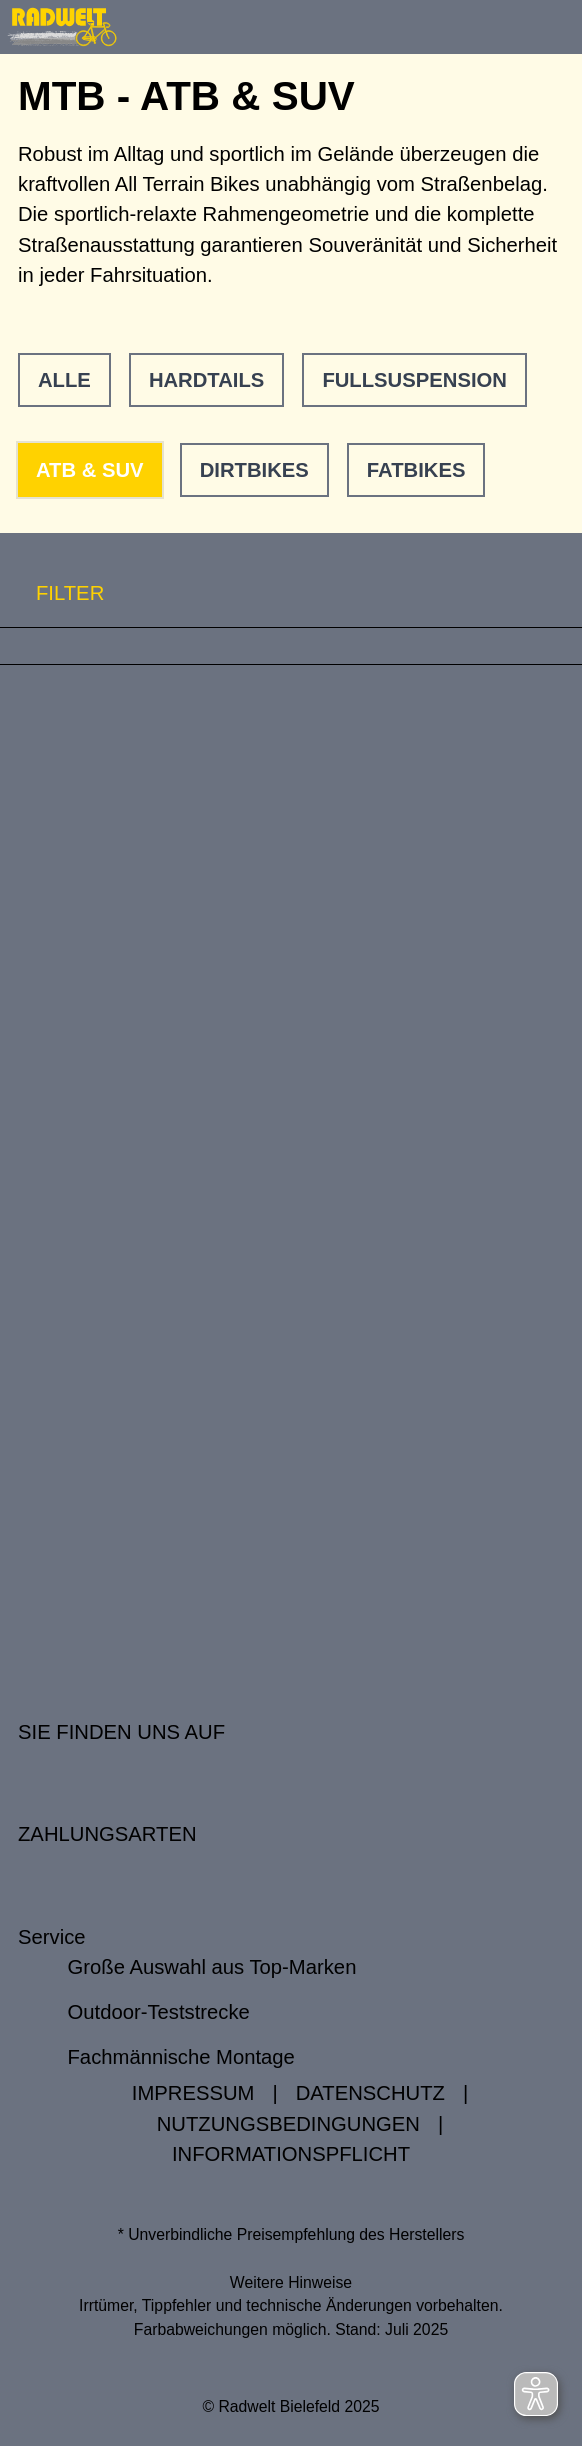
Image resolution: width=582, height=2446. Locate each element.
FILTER (52, 593)
